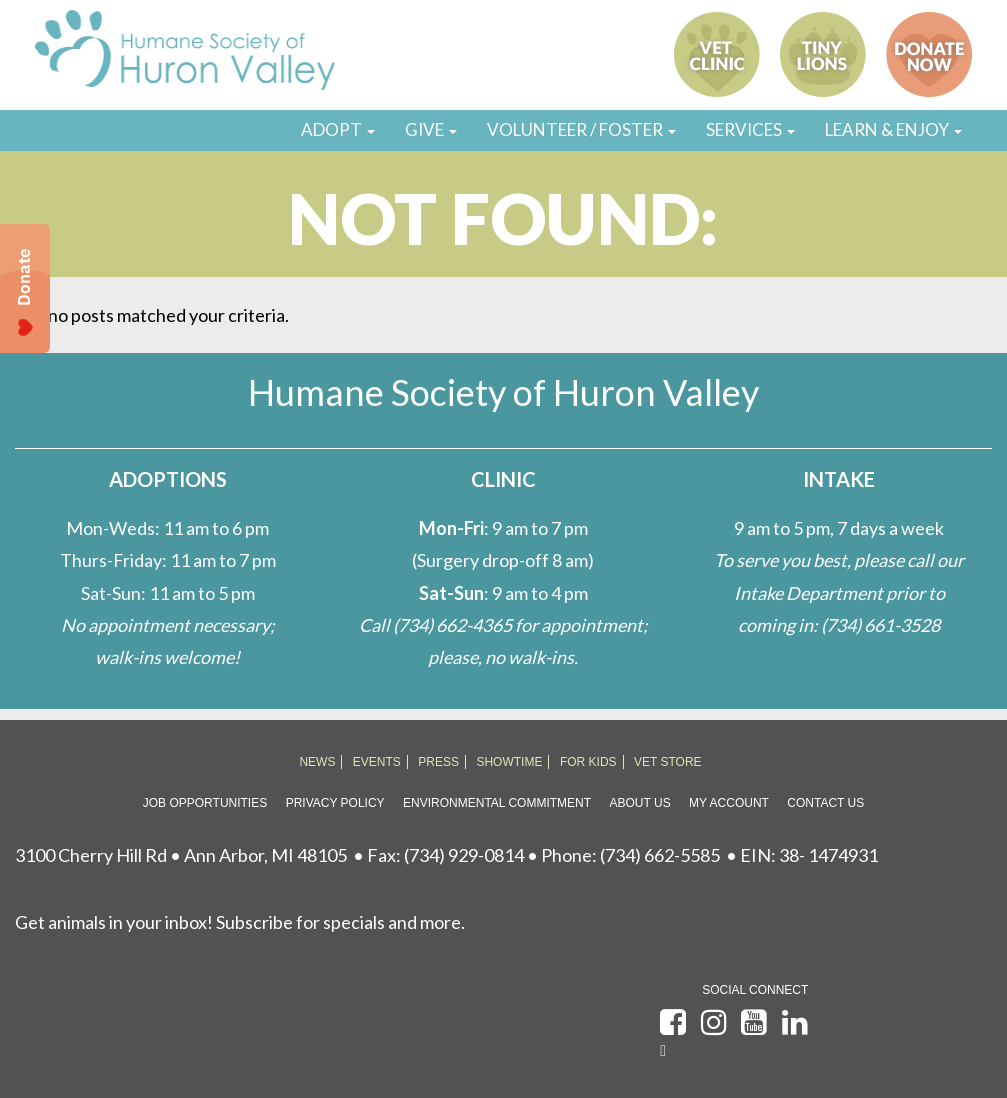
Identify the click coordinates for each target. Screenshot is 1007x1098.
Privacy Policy (335, 803)
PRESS (438, 762)
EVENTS (377, 762)
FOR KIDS (588, 762)
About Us (640, 803)
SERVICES (750, 129)
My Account (729, 803)
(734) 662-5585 (660, 855)
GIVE (431, 129)
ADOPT (338, 129)
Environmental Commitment (497, 803)
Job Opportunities (205, 803)
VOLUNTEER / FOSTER (581, 129)
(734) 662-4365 (452, 625)
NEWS (317, 762)
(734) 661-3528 (880, 625)
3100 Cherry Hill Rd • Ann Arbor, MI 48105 (181, 855)
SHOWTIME (509, 762)
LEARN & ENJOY (893, 129)
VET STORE (668, 762)
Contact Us (825, 803)
